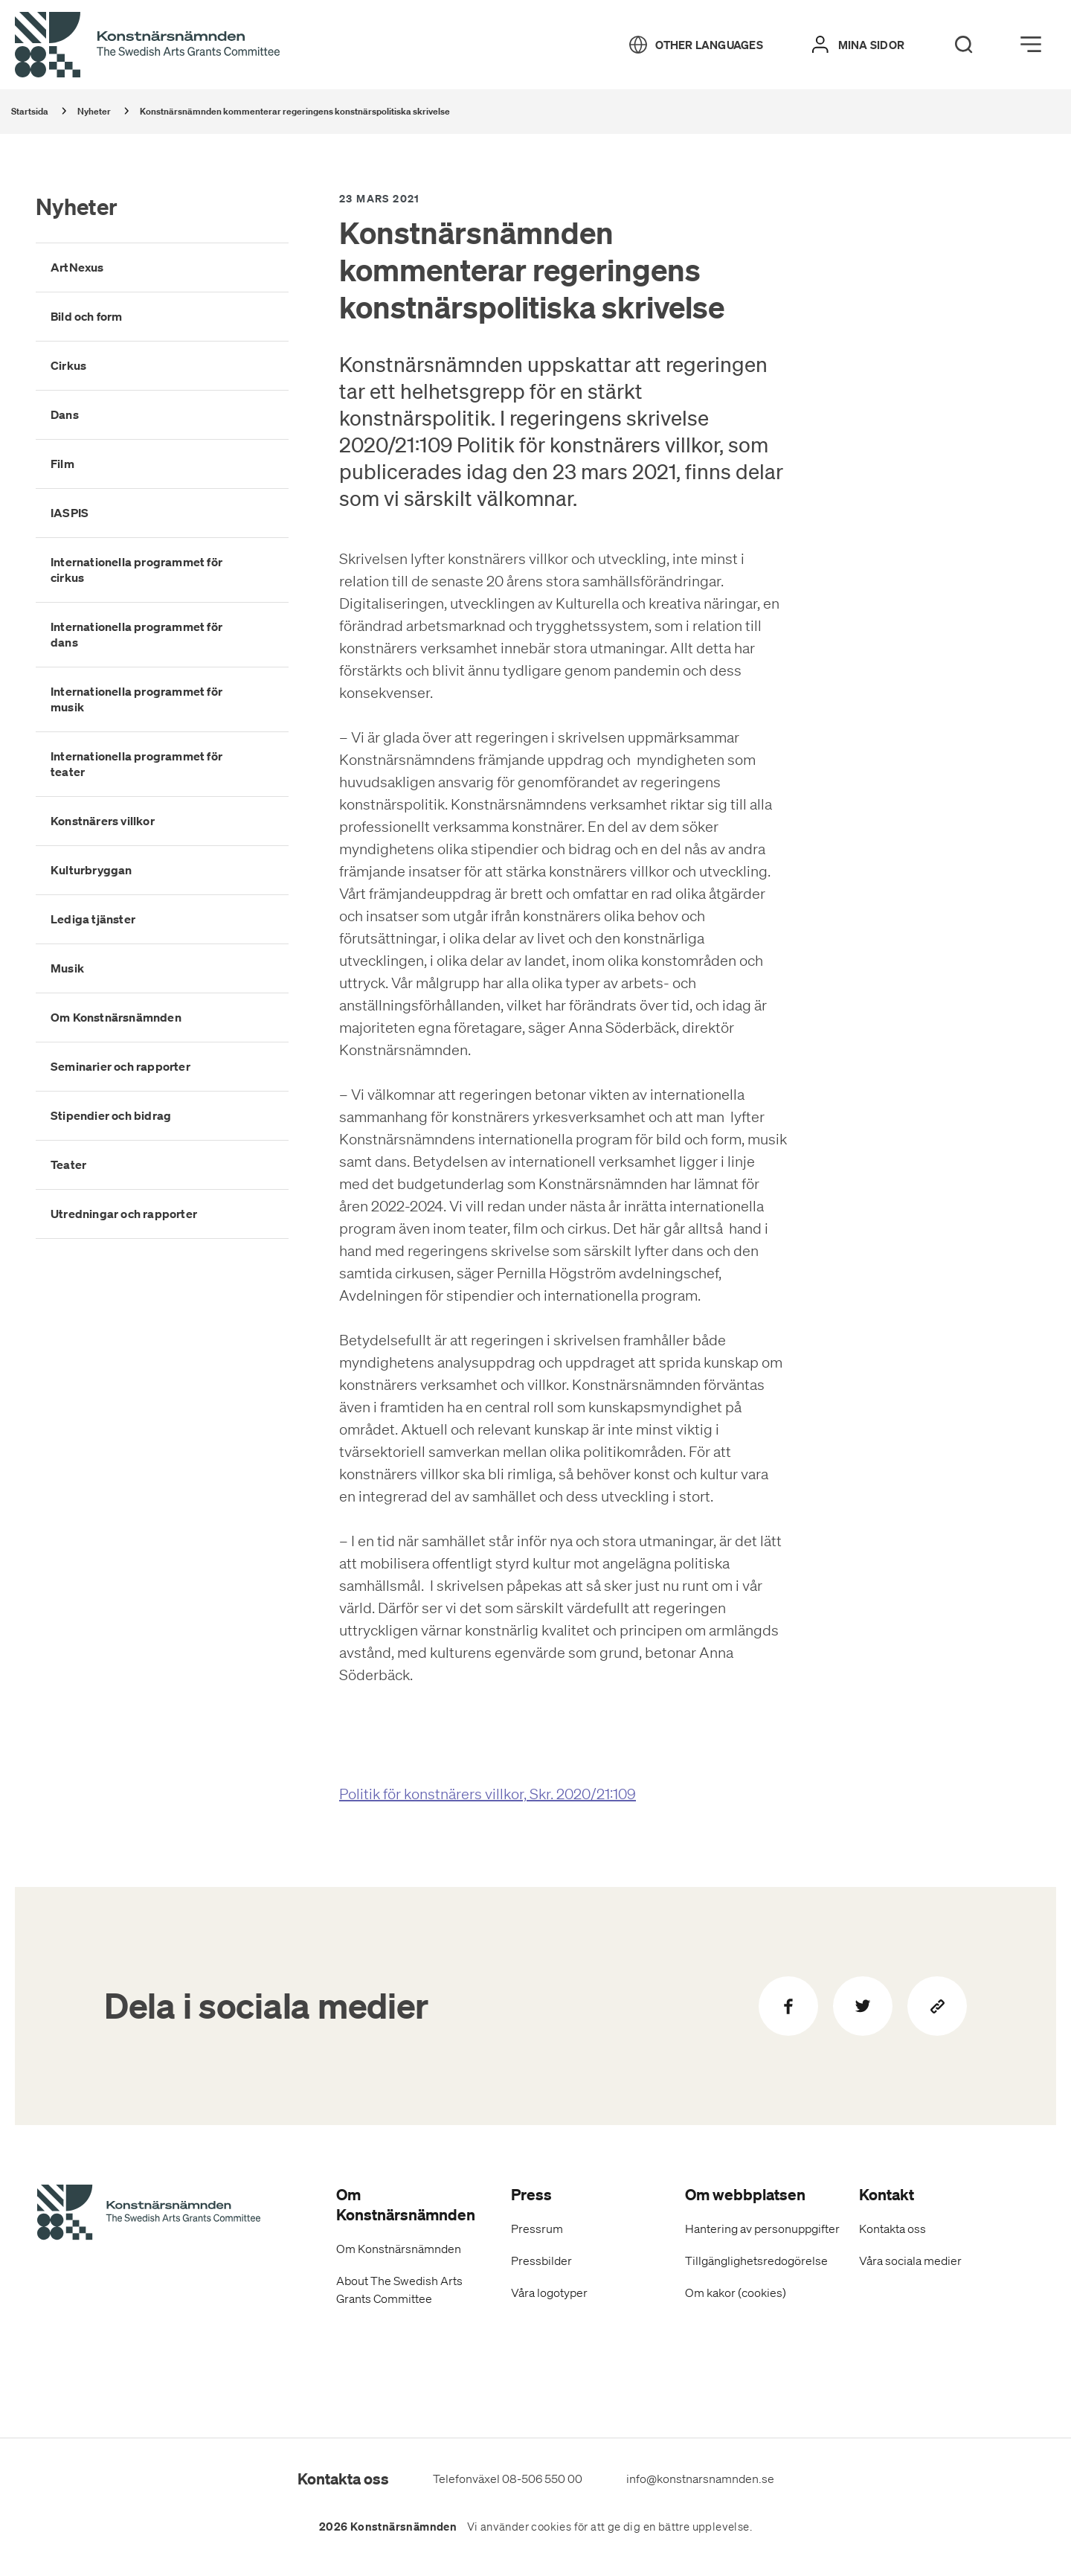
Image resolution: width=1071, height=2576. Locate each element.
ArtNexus (77, 267)
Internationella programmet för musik (136, 699)
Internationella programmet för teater (136, 764)
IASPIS (70, 512)
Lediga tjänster (93, 918)
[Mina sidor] (858, 45)
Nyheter (77, 206)
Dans (65, 414)
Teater (68, 1164)
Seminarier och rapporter (120, 1066)
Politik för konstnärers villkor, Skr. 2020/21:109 (487, 1793)
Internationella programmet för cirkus (136, 569)
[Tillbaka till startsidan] (147, 45)
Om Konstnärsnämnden (116, 1017)
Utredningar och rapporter (124, 1213)
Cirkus (68, 365)
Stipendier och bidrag (111, 1115)
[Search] (964, 44)
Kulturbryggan (91, 869)
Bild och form (87, 316)
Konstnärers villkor (103, 820)
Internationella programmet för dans (136, 634)
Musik (67, 968)
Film (62, 463)
